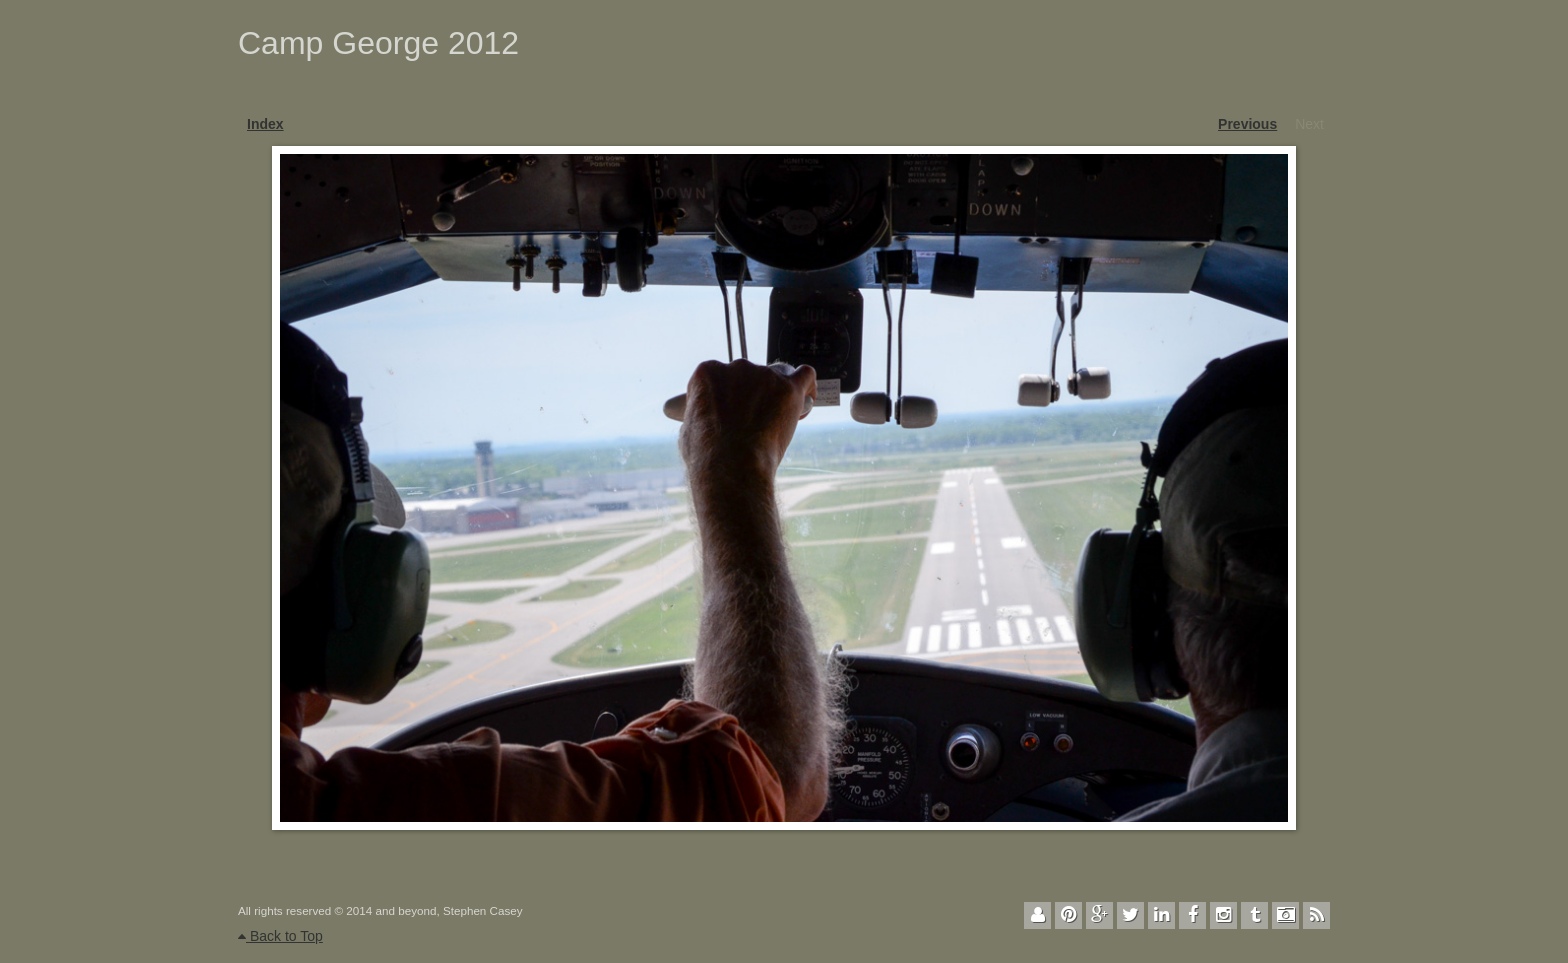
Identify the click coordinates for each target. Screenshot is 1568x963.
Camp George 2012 (378, 43)
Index (265, 124)
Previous (1247, 124)
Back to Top (280, 936)
